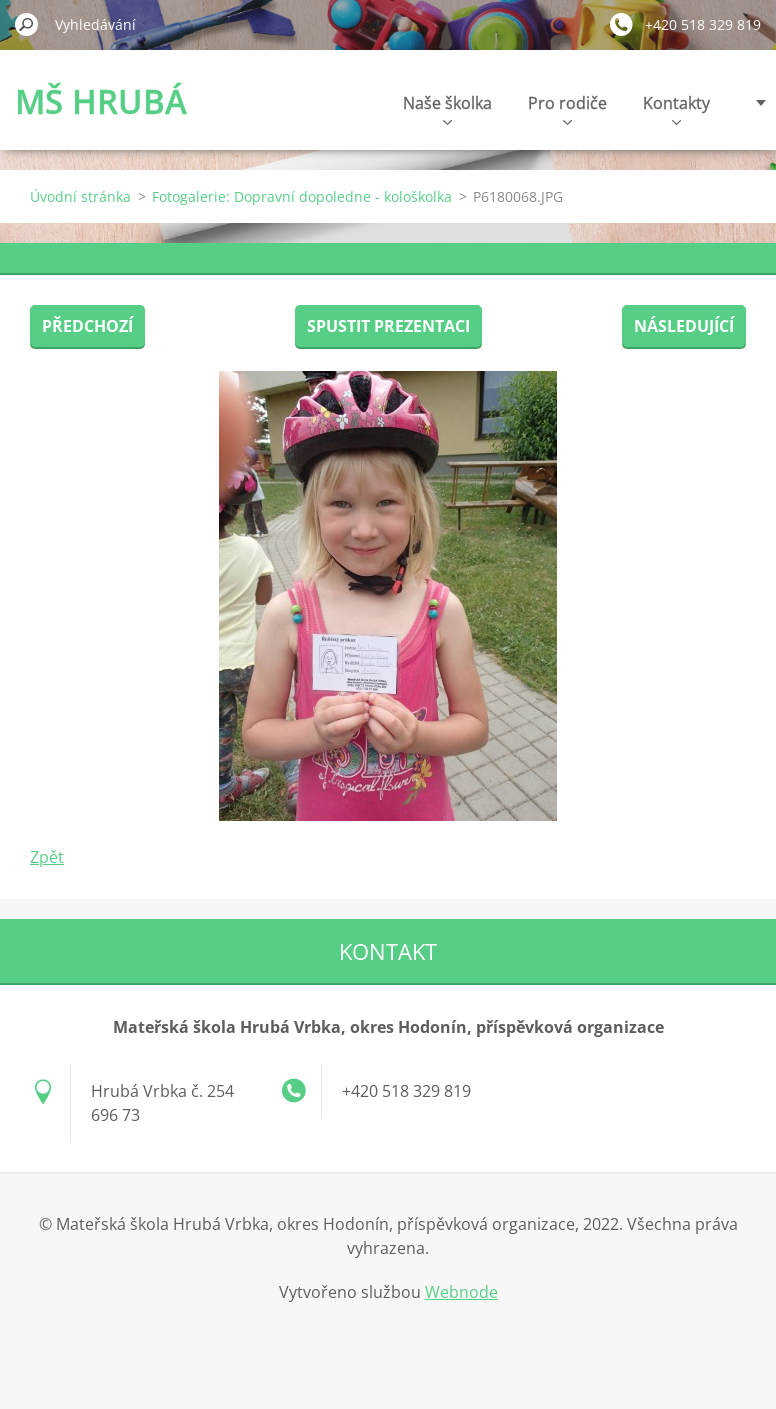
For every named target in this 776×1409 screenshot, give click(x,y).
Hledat (27, 24)
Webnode (461, 1292)
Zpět (47, 857)
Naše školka (447, 108)
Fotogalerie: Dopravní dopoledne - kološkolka (302, 196)
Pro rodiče (567, 108)
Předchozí (87, 326)
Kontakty (676, 108)
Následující (684, 326)
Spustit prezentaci (388, 326)
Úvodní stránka (80, 196)
